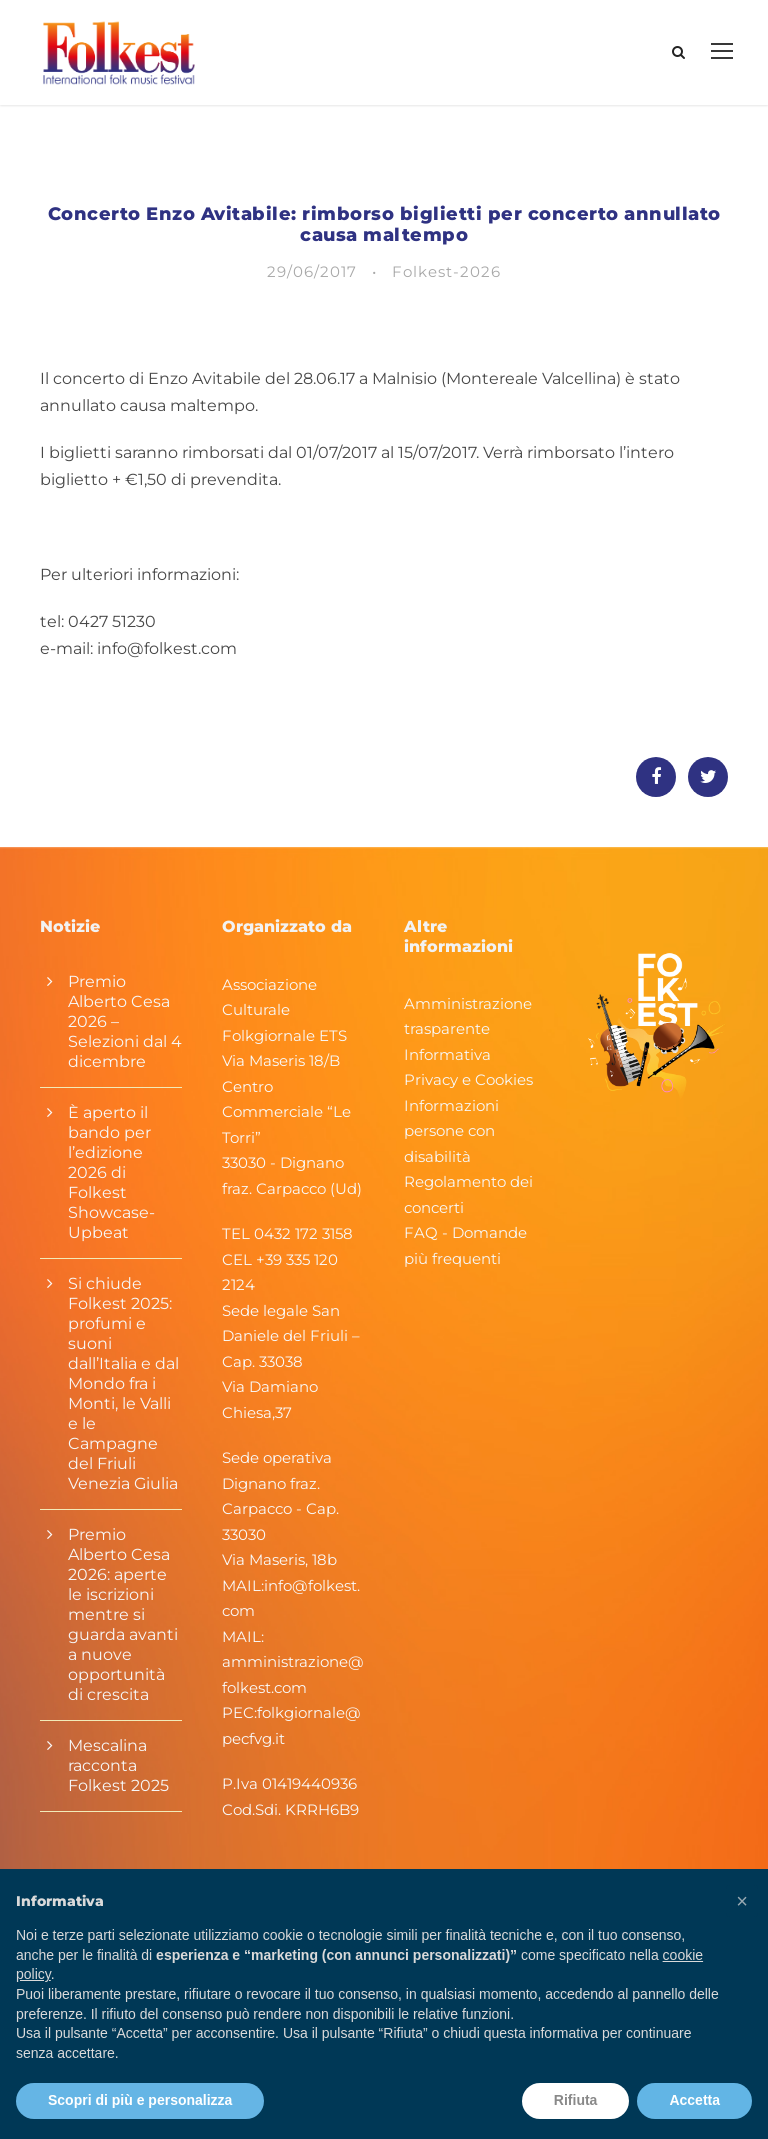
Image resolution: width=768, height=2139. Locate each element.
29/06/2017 (312, 271)
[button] (742, 1901)
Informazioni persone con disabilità (451, 1131)
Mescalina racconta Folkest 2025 (118, 1765)
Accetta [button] (694, 2100)
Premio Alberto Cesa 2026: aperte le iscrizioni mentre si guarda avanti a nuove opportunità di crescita (123, 1614)
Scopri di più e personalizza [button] (140, 2100)
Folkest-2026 (446, 271)
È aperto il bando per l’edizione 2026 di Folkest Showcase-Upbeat (111, 1172)
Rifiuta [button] (576, 2100)
